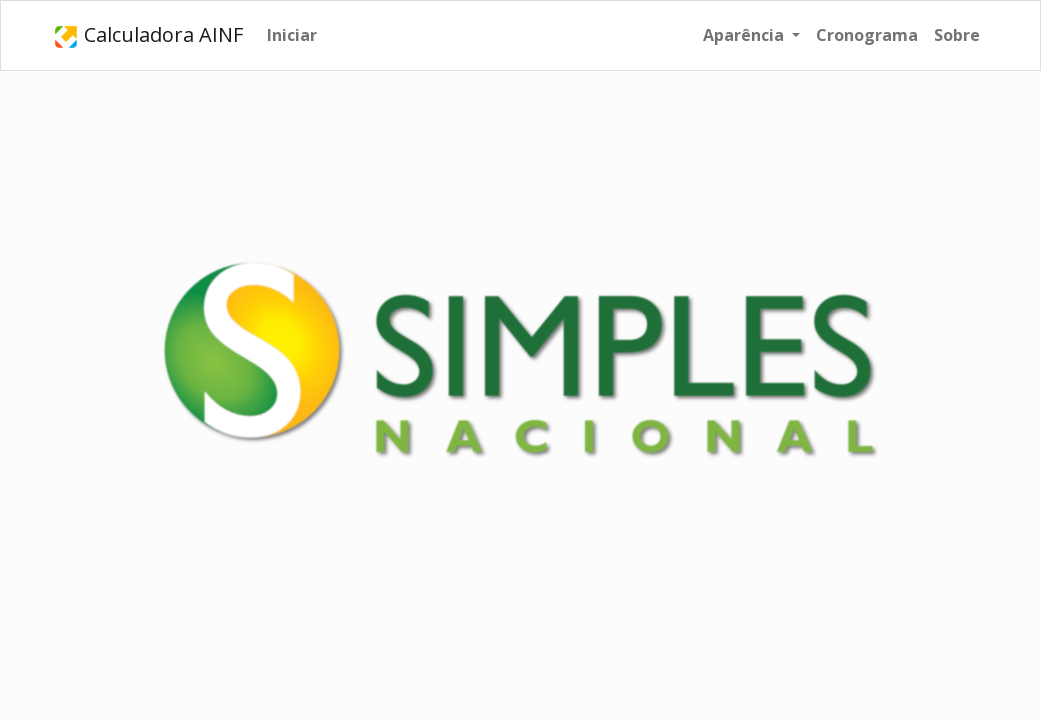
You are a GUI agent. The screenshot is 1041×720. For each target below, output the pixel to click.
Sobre (957, 35)
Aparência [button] (745, 35)
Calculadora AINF (148, 35)
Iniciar (292, 35)
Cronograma (867, 35)
